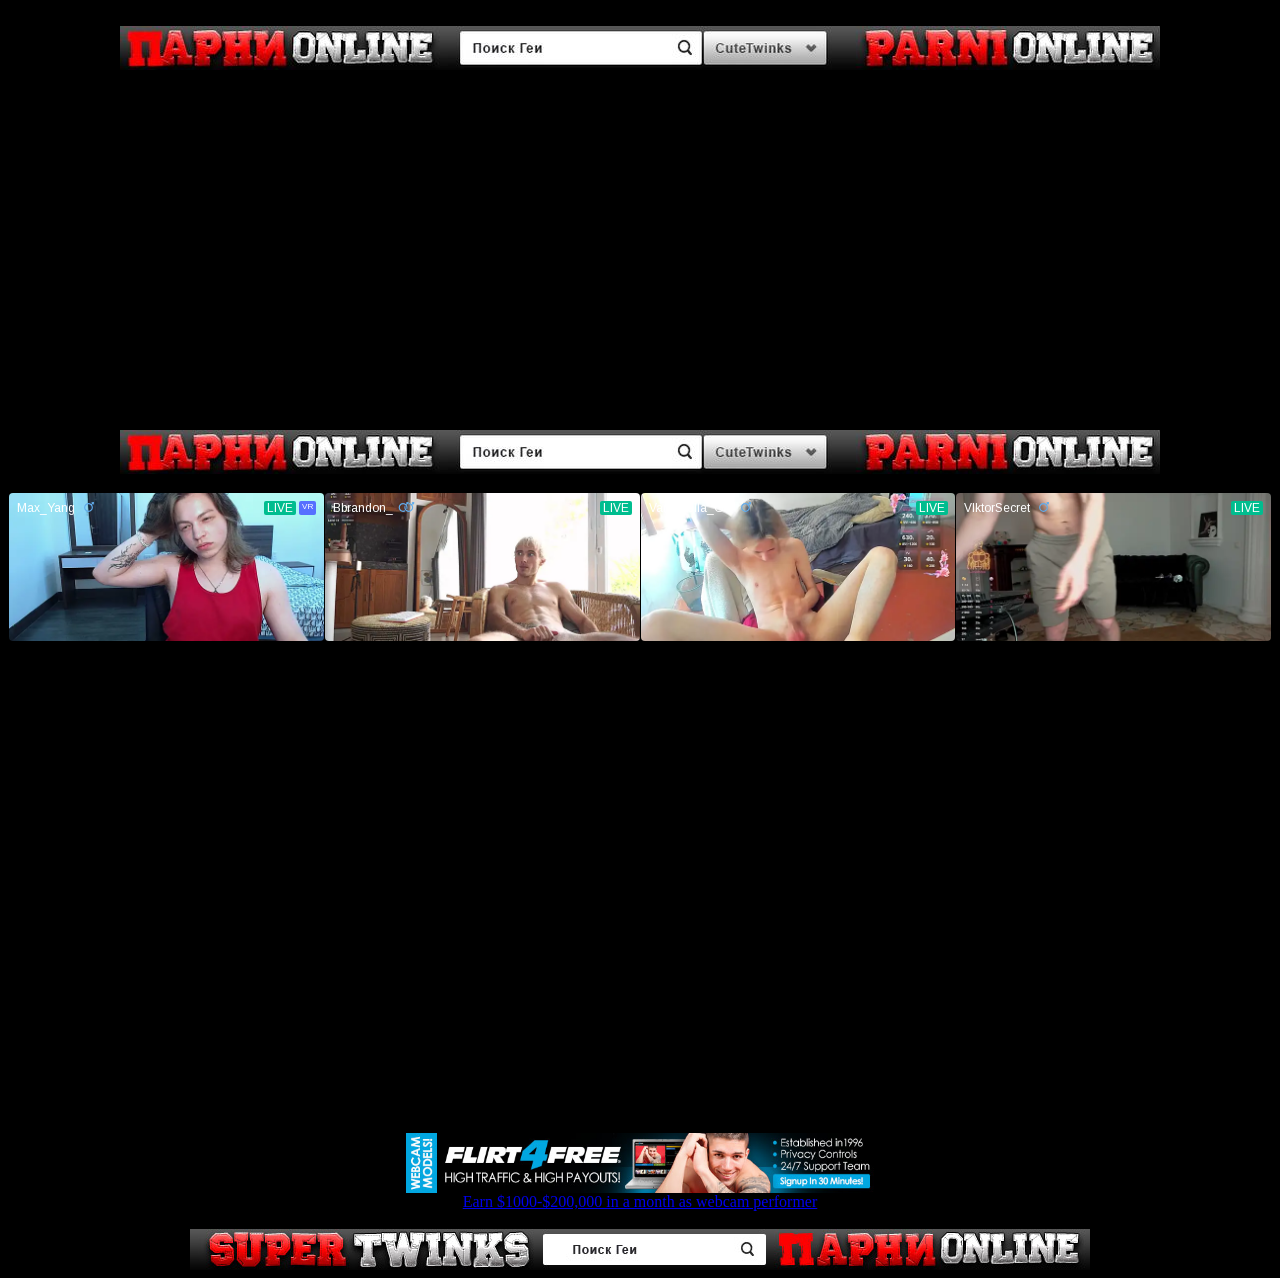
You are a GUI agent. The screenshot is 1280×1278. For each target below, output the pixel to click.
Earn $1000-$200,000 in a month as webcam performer (640, 1194)
